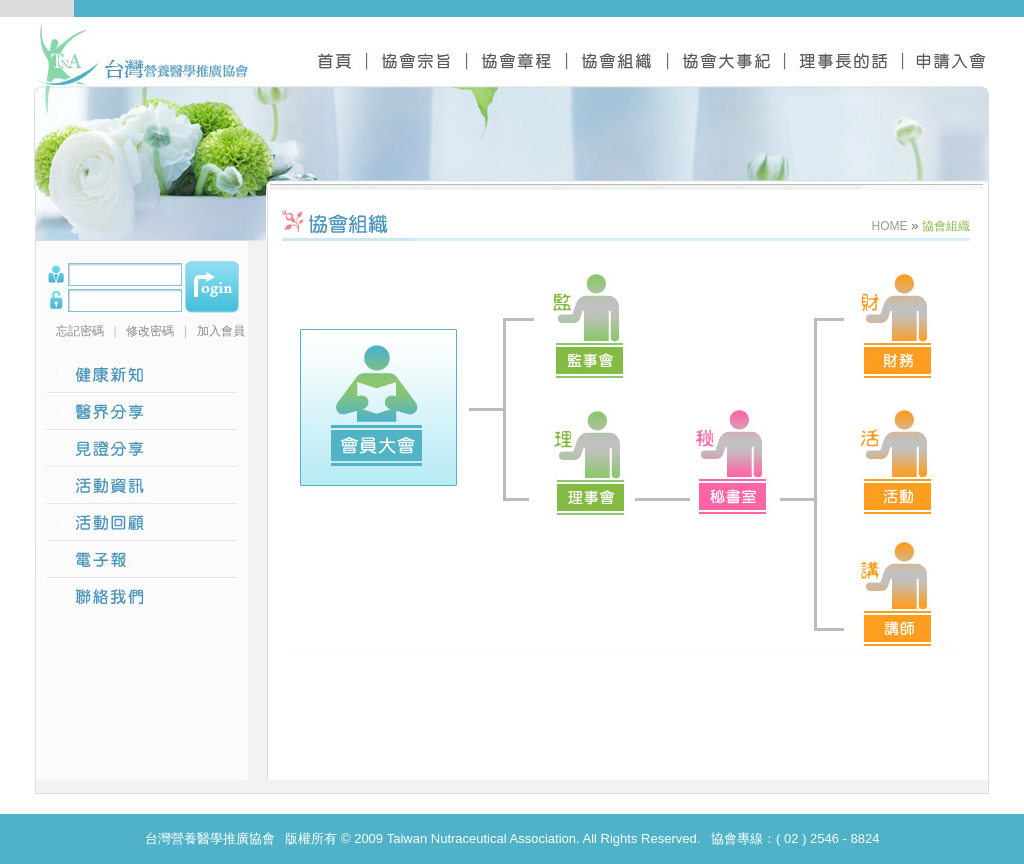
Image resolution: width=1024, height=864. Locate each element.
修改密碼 (150, 331)
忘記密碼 (80, 331)
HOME (890, 226)
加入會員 (221, 331)
